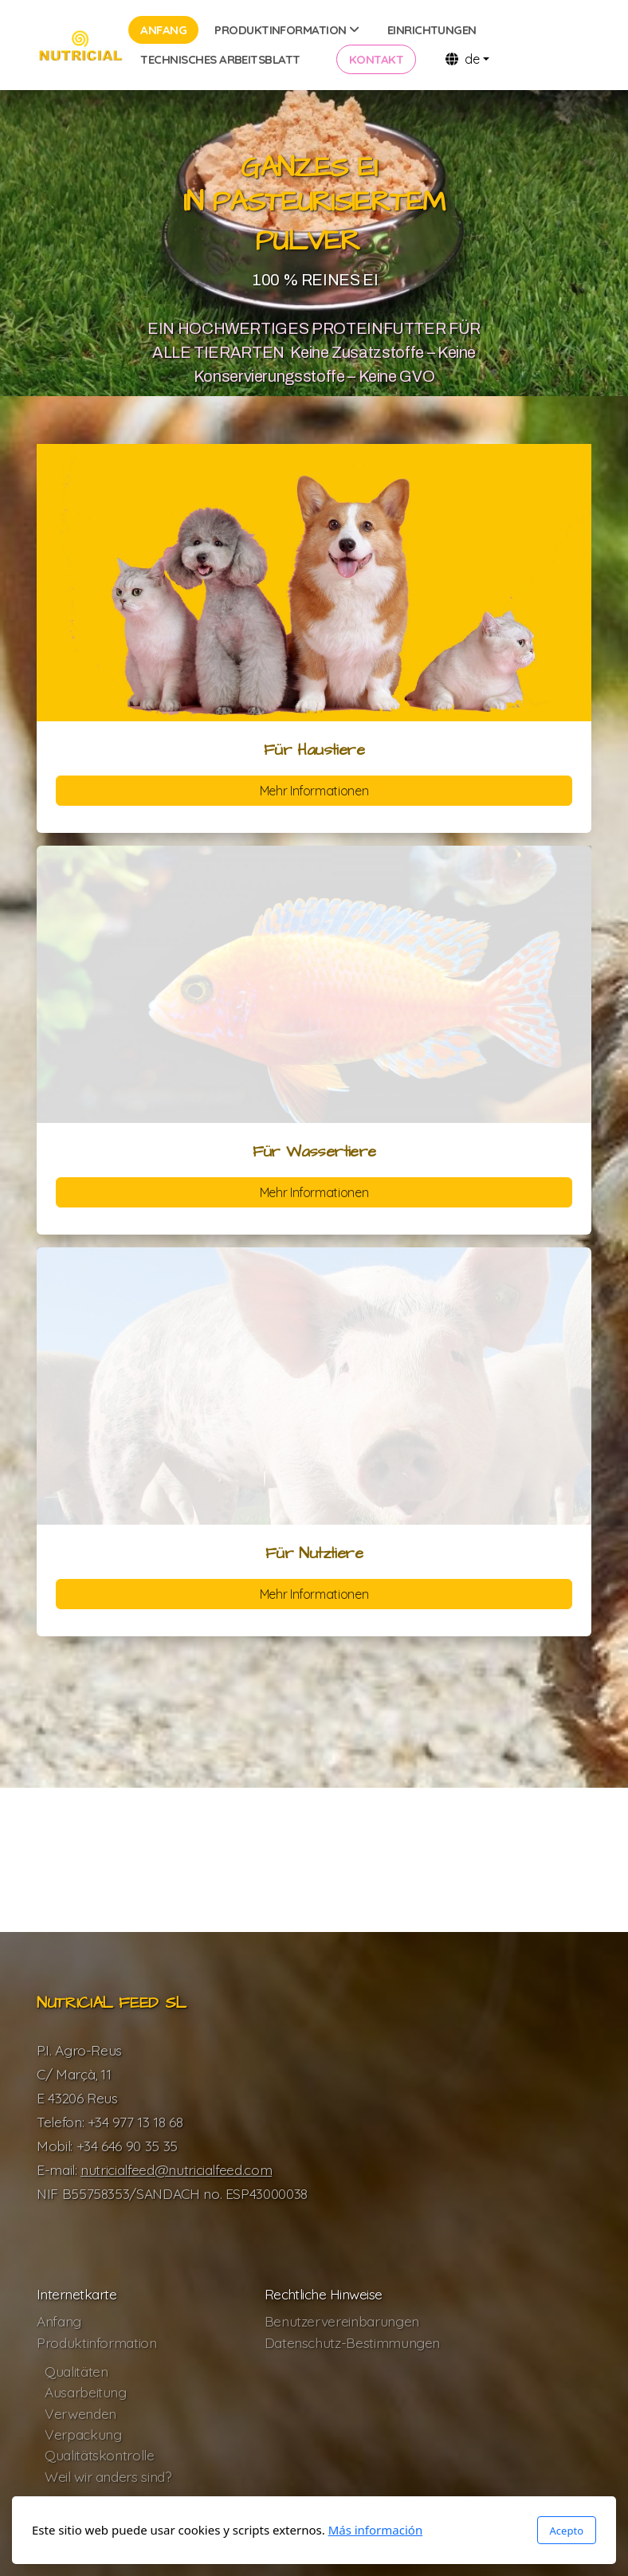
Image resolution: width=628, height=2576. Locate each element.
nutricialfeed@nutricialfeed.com (176, 2169)
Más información (375, 2530)
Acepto (566, 2530)
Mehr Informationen (314, 791)
